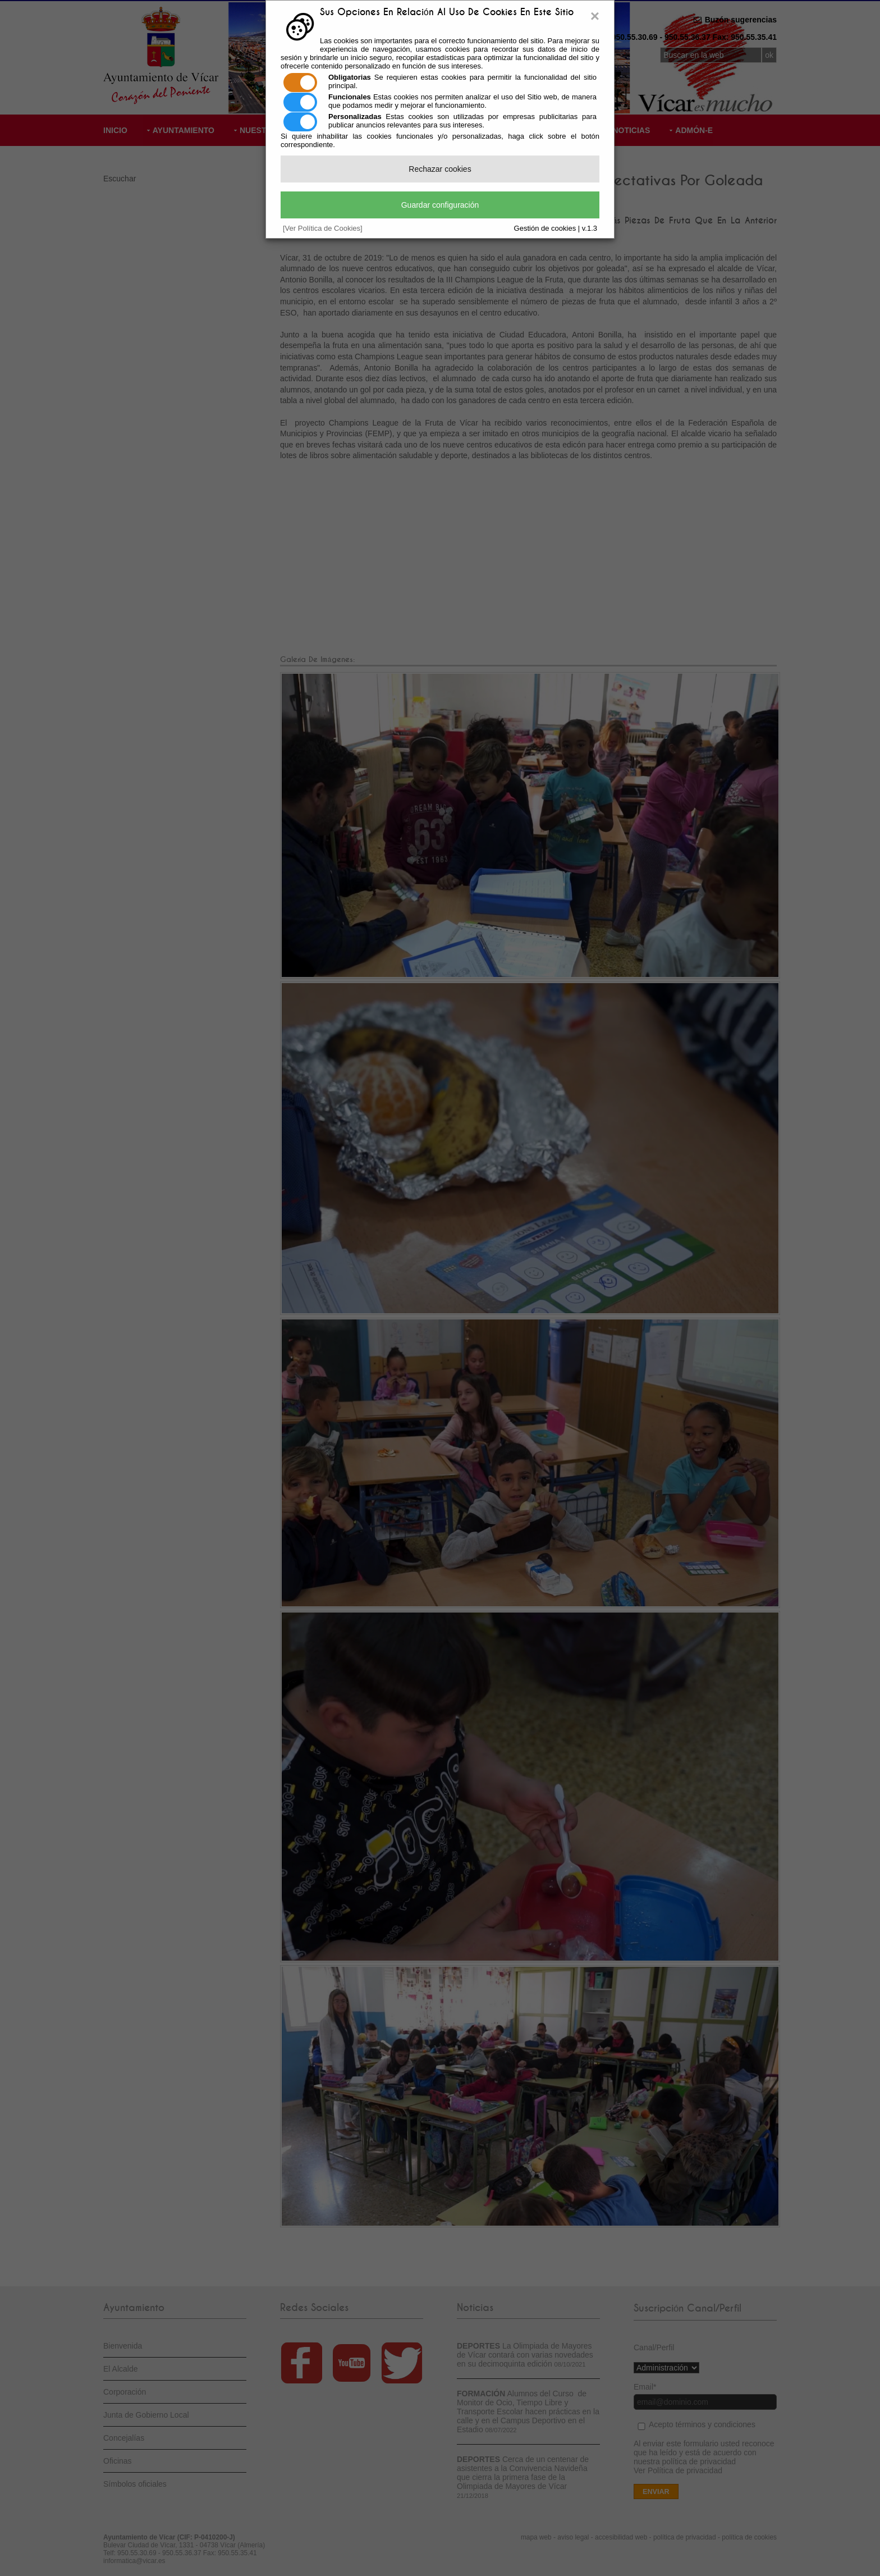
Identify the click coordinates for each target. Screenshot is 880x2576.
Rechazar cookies (440, 169)
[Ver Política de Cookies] (323, 228)
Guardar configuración (440, 204)
